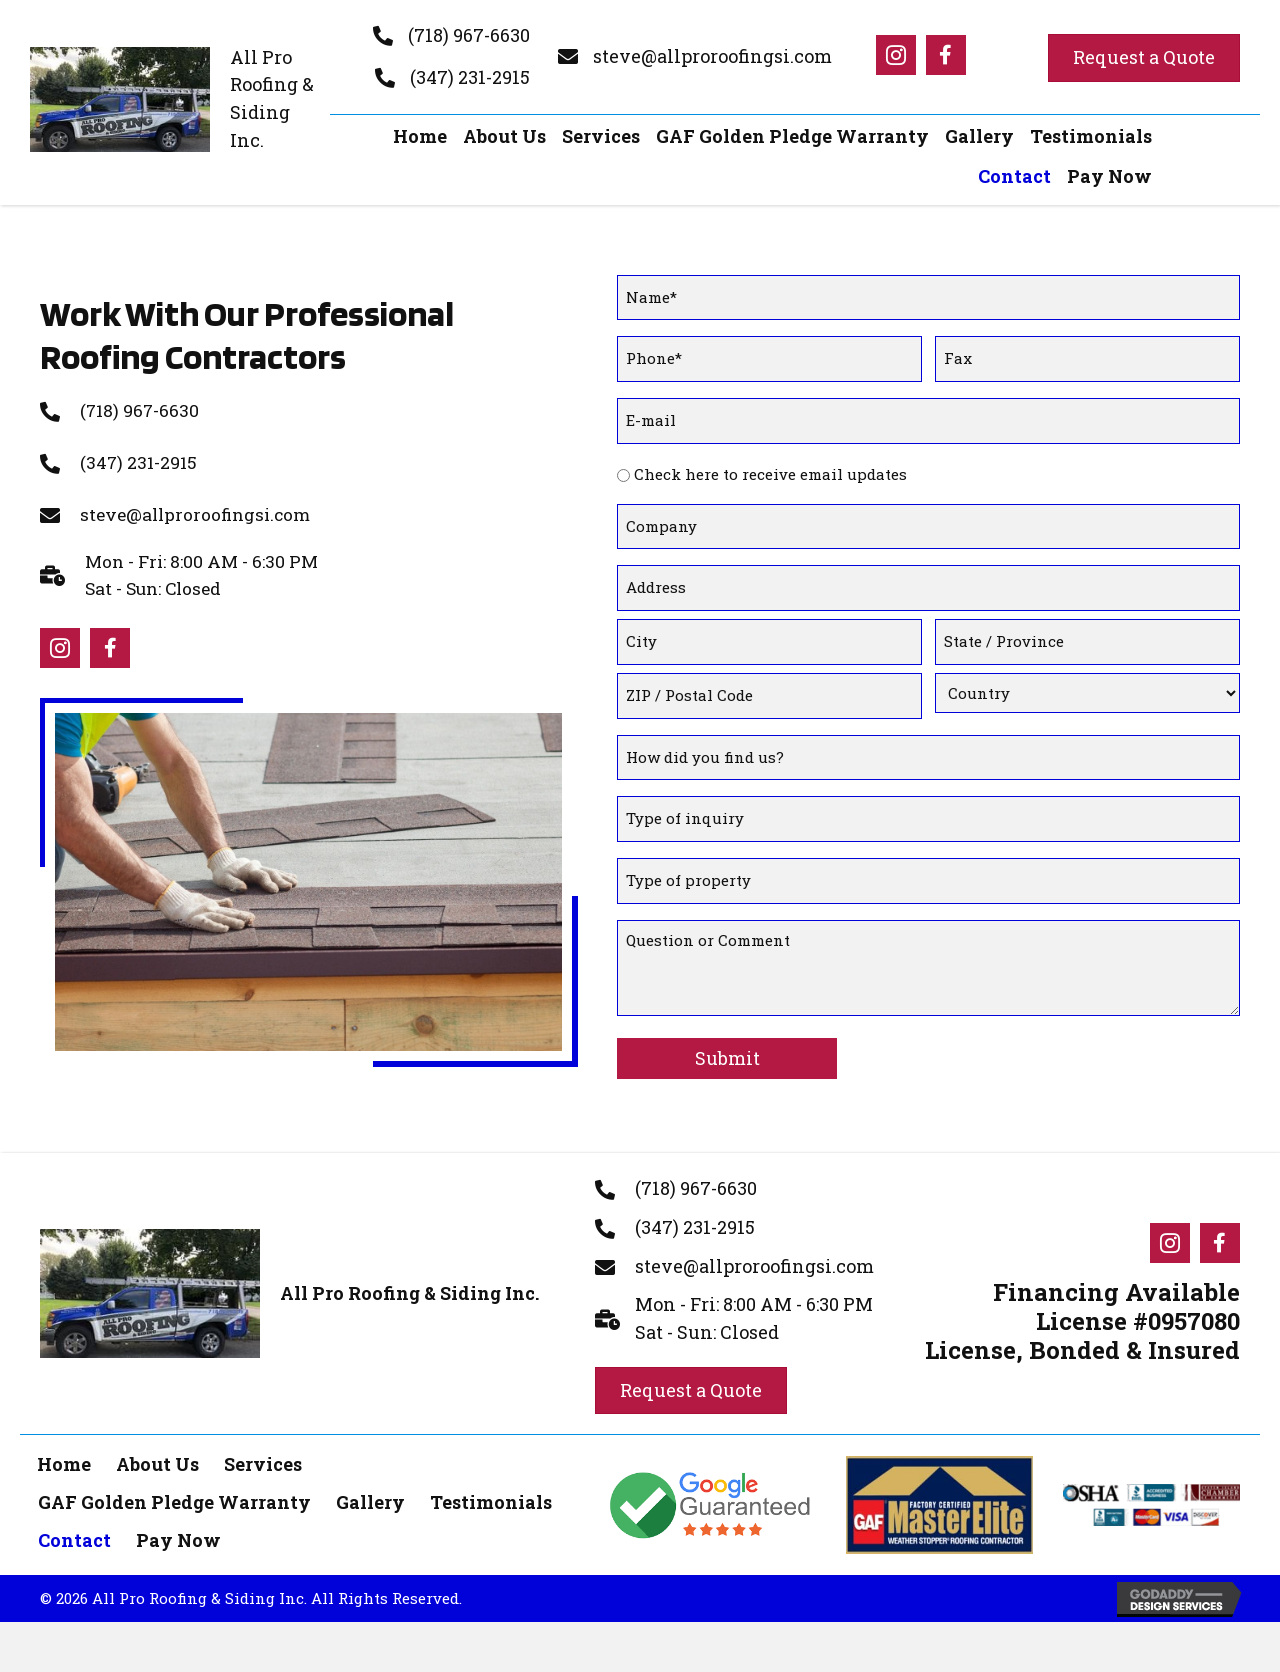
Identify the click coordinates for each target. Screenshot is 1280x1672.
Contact (74, 1478)
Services (263, 1402)
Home (64, 1402)
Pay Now (178, 1478)
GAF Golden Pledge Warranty (174, 1440)
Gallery (370, 1440)
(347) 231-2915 (470, 77)
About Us (157, 1402)
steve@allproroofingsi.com (712, 56)
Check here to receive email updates (770, 455)
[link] (420, 137)
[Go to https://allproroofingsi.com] (177, 100)
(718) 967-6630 (469, 35)
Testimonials (491, 1440)
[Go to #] (896, 55)
